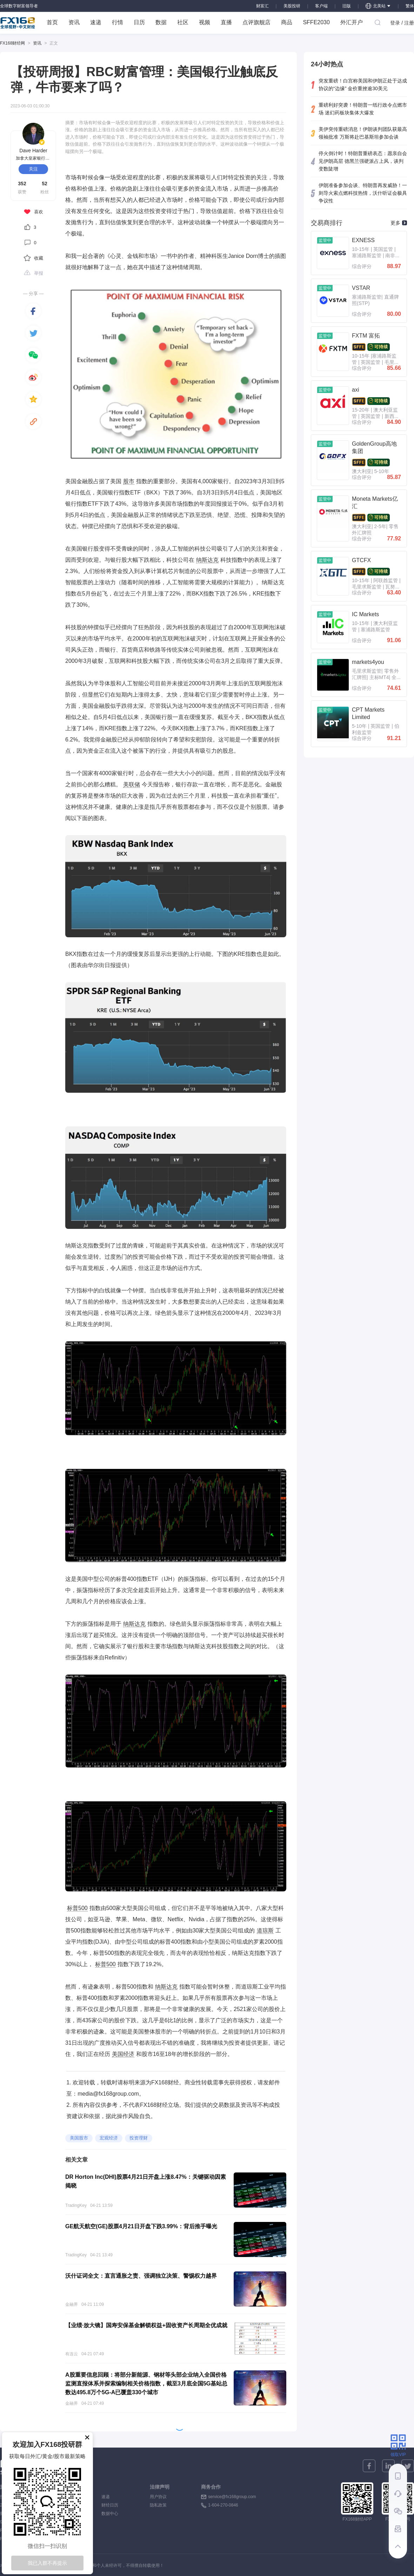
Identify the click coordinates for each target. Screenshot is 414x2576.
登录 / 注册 (402, 23)
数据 (161, 22)
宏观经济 (109, 2138)
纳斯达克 (207, 560)
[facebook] (33, 310)
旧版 (346, 6)
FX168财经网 (12, 43)
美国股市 (79, 2138)
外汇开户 (351, 22)
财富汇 (262, 6)
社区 (182, 22)
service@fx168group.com (232, 2496)
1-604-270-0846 (223, 2505)
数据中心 (109, 2513)
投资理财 (138, 2138)
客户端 (321, 6)
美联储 (131, 784)
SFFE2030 (316, 22)
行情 (117, 22)
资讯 (74, 22)
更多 (398, 222)
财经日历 (109, 2505)
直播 (226, 22)
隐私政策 (158, 2505)
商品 (286, 22)
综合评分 (362, 266)
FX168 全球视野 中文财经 (17, 23)
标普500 (77, 1908)
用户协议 (158, 2496)
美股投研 (291, 6)
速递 (95, 22)
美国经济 (123, 2054)
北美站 (378, 6)
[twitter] (33, 333)
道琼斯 (265, 1930)
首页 (52, 22)
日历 (139, 22)
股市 (128, 481)
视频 (204, 22)
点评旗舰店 (256, 22)
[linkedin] (388, 2465)
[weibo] (33, 377)
